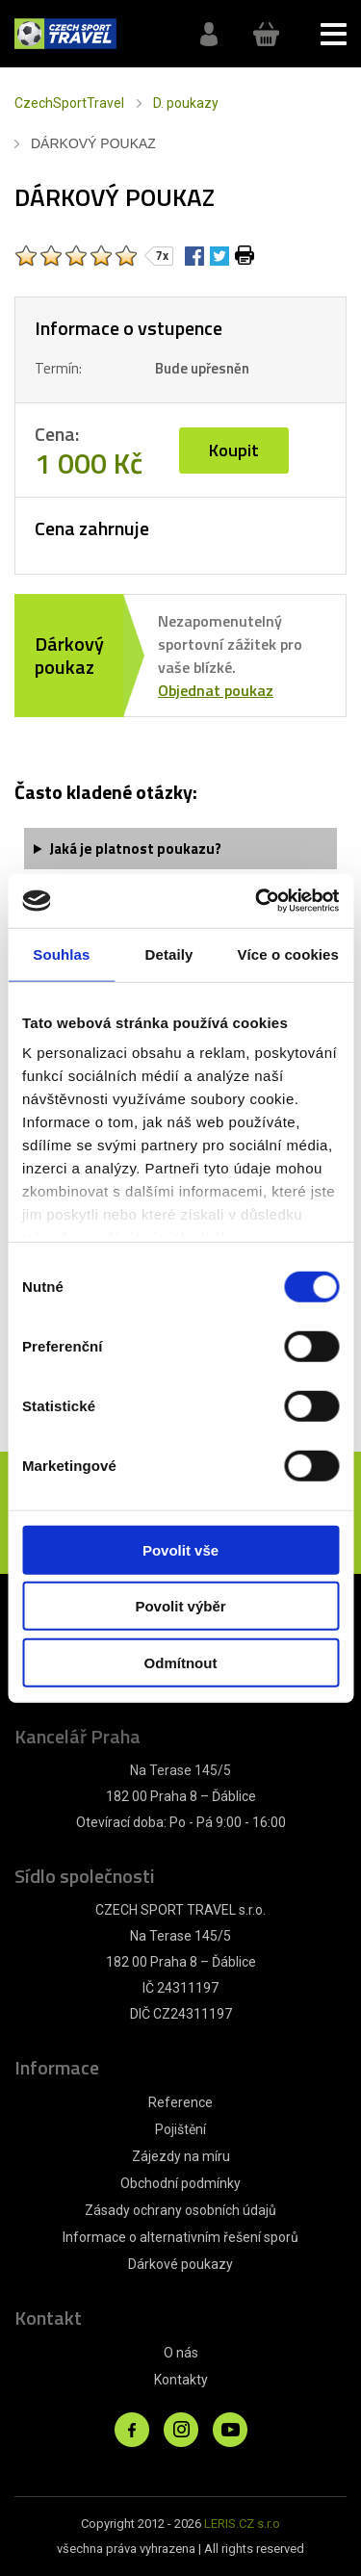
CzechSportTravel (69, 103)
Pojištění (180, 2129)
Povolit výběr (180, 1606)
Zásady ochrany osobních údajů (180, 2210)
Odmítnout (181, 1662)
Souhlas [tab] (61, 953)
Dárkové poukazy (180, 2264)
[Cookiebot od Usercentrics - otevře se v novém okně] (257, 901)
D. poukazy (186, 103)
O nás (181, 2352)
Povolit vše (180, 1549)
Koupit (234, 450)
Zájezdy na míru (181, 2156)
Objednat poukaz (215, 690)
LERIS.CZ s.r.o (242, 2523)
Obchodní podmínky (180, 2183)
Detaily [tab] (169, 953)
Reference (180, 2102)
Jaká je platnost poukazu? (135, 848)
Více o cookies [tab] (288, 953)
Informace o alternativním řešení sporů (180, 2237)
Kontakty (181, 2379)
